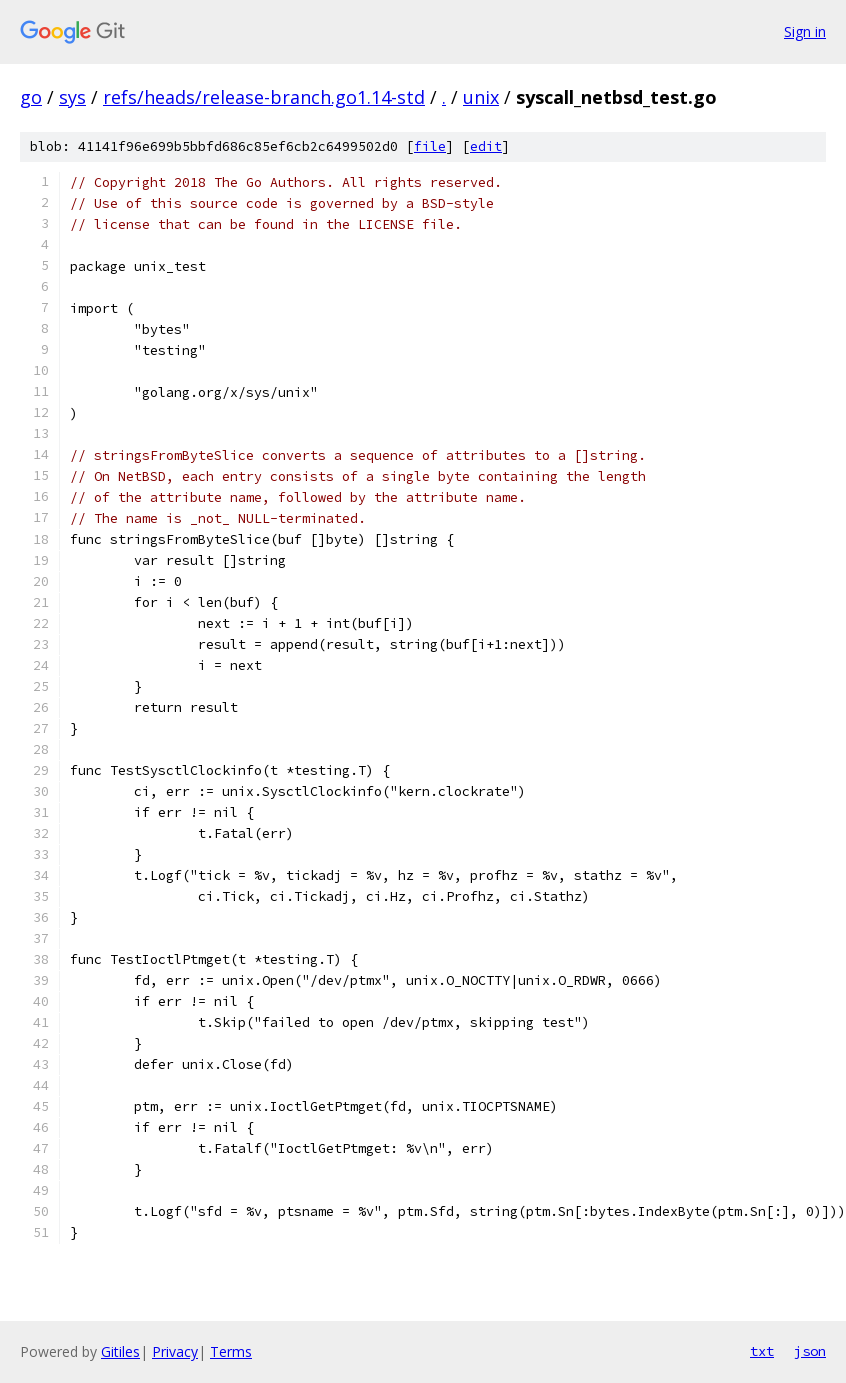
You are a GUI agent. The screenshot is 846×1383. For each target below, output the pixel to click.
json (810, 1351)
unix (481, 97)
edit (486, 146)
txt (762, 1351)
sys (72, 97)
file (430, 146)
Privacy (175, 1351)
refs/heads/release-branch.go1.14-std (264, 97)
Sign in (805, 31)
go (31, 97)
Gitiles (120, 1351)
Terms (231, 1351)
